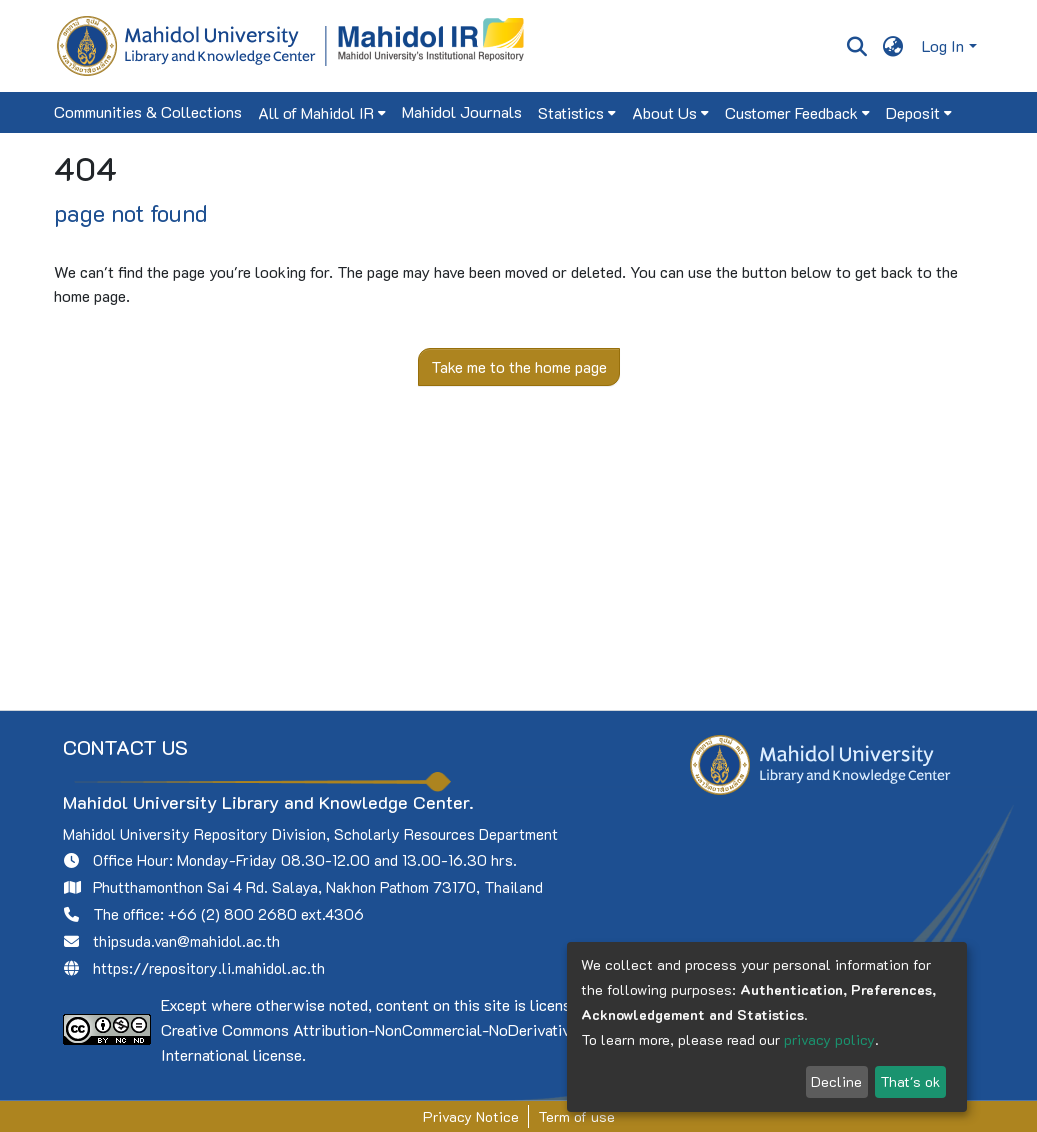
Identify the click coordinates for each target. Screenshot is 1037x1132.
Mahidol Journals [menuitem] (462, 111)
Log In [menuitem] (943, 45)
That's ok (910, 1081)
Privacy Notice (471, 1116)
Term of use (576, 1116)
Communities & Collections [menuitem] (148, 111)
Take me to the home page (519, 366)
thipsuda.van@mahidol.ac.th (186, 941)
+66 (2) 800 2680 (232, 914)
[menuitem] (892, 46)
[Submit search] (857, 46)
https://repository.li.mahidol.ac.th (209, 968)
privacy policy (829, 1039)
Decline (836, 1081)
